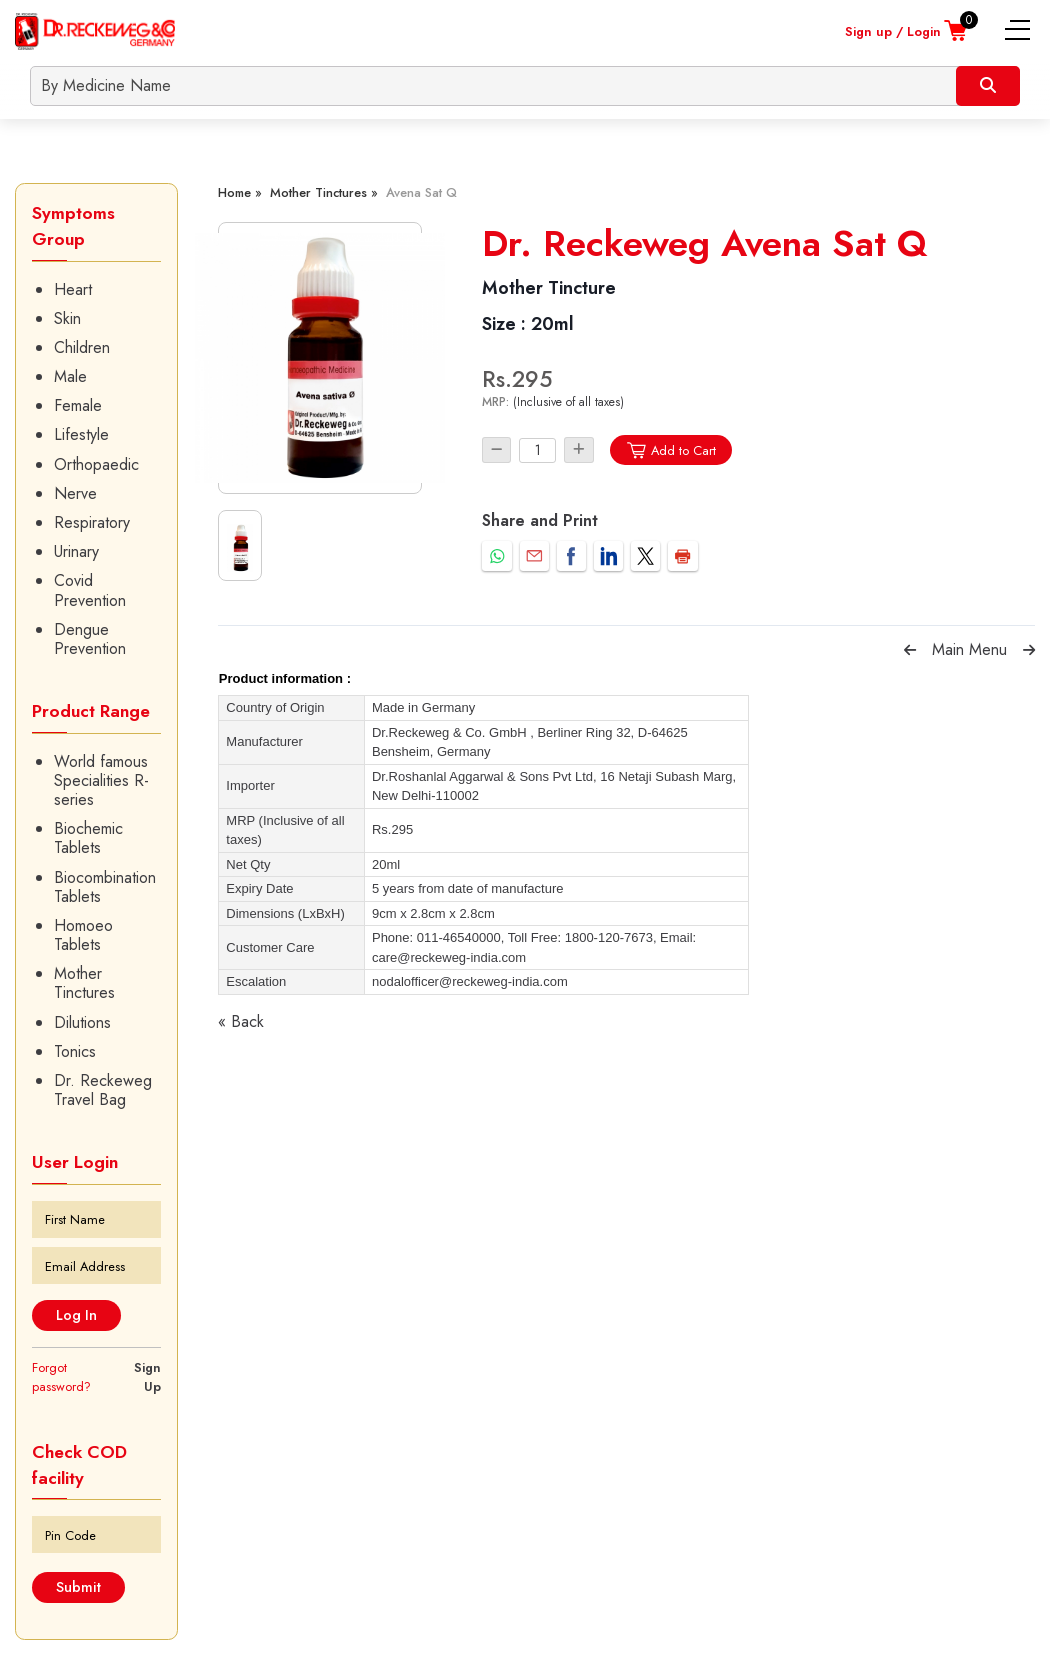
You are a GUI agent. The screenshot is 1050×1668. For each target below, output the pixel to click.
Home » (240, 192)
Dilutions (82, 1022)
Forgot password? (61, 1377)
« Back (241, 1021)
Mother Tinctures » (324, 192)
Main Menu (969, 649)
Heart (73, 289)
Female (78, 405)
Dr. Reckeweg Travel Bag (103, 1090)
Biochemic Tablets (88, 838)
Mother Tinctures (84, 983)
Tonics (75, 1051)
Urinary (76, 551)
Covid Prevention (90, 590)
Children (82, 347)
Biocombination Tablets (105, 887)
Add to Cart (670, 450)
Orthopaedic (96, 464)
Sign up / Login (893, 31)
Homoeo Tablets (83, 935)
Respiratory (92, 522)
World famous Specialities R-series (101, 781)
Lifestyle (81, 434)
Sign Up (147, 1377)
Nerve (75, 493)
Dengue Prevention (90, 639)
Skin (67, 318)
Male (70, 376)
